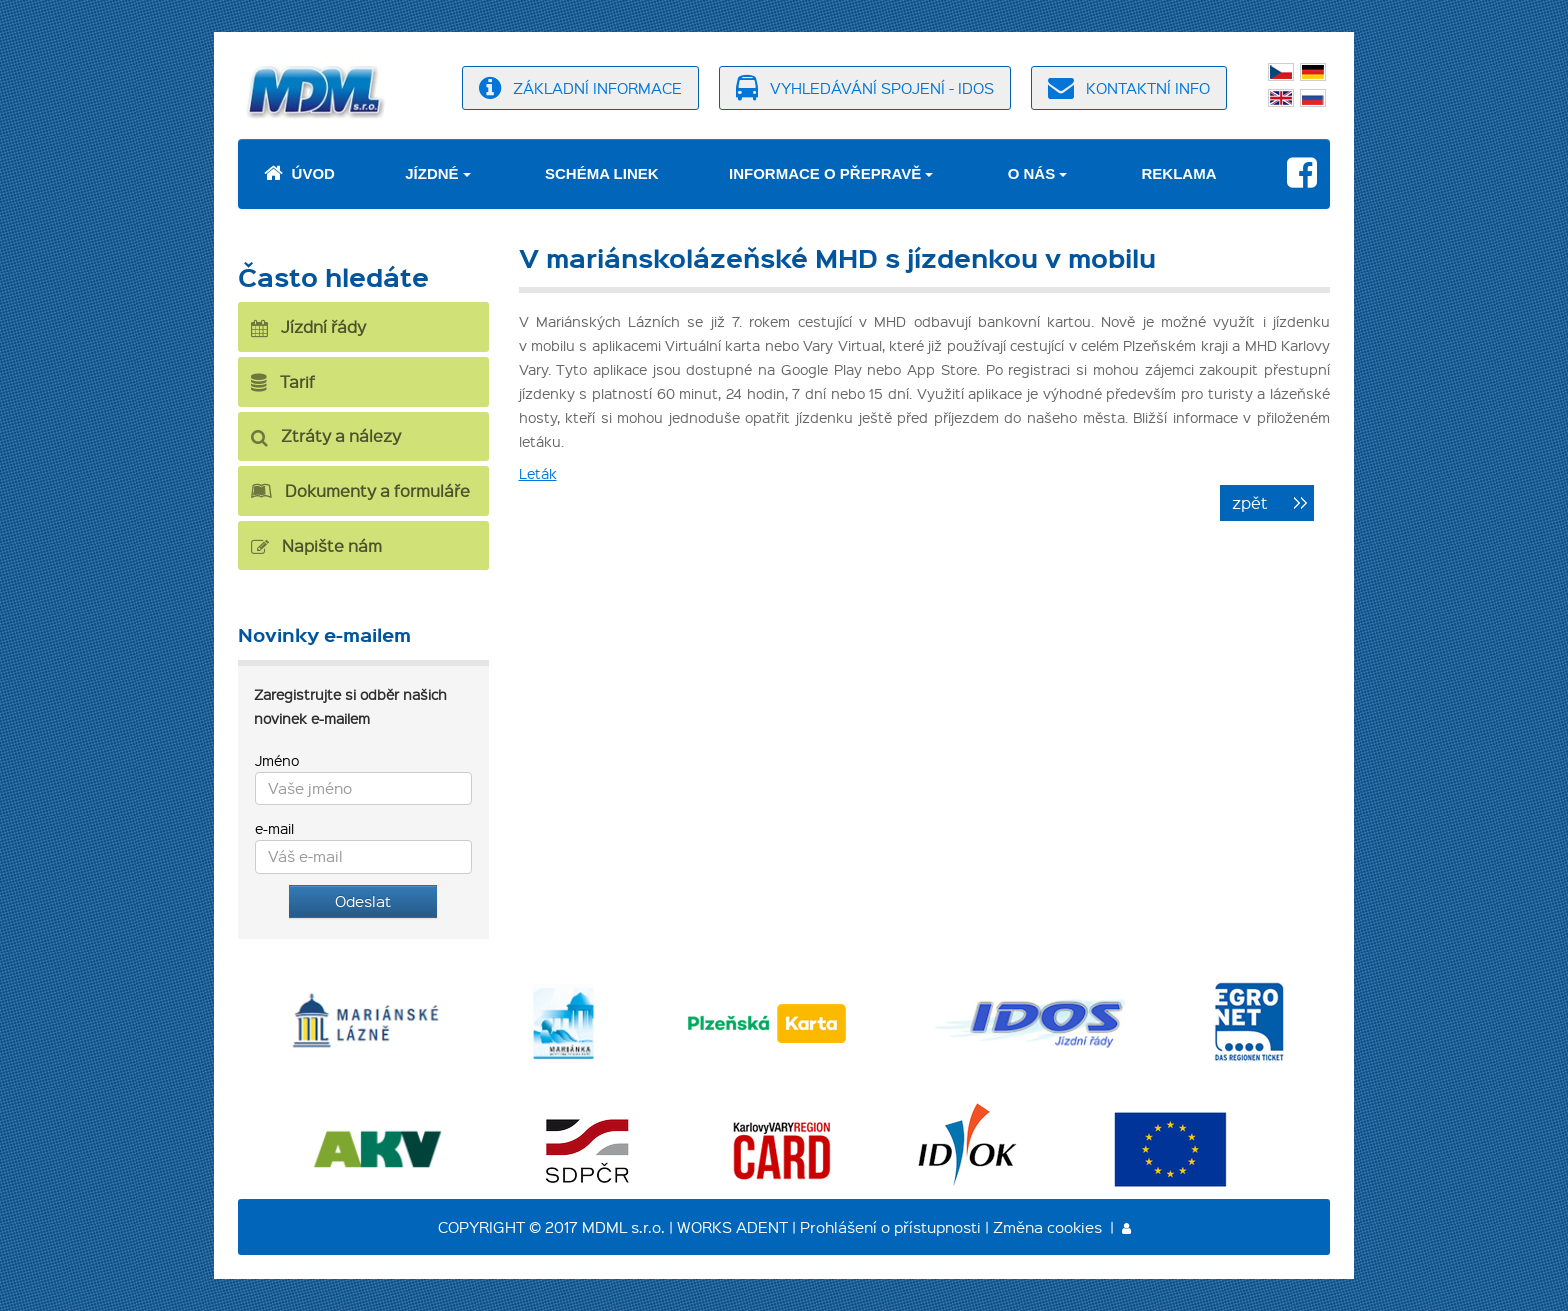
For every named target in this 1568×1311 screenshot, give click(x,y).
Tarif (283, 381)
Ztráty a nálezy (326, 435)
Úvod (299, 173)
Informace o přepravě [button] (825, 173)
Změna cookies (1047, 1227)
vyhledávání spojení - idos (865, 88)
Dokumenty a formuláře (360, 490)
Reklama (1179, 173)
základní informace (580, 88)
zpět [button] (1250, 502)
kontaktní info (1129, 88)
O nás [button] (1032, 173)
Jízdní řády (308, 326)
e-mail (274, 828)
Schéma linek (602, 173)
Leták (538, 473)
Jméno (277, 760)
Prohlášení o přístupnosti (890, 1227)
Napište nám (316, 545)
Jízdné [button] (431, 173)
